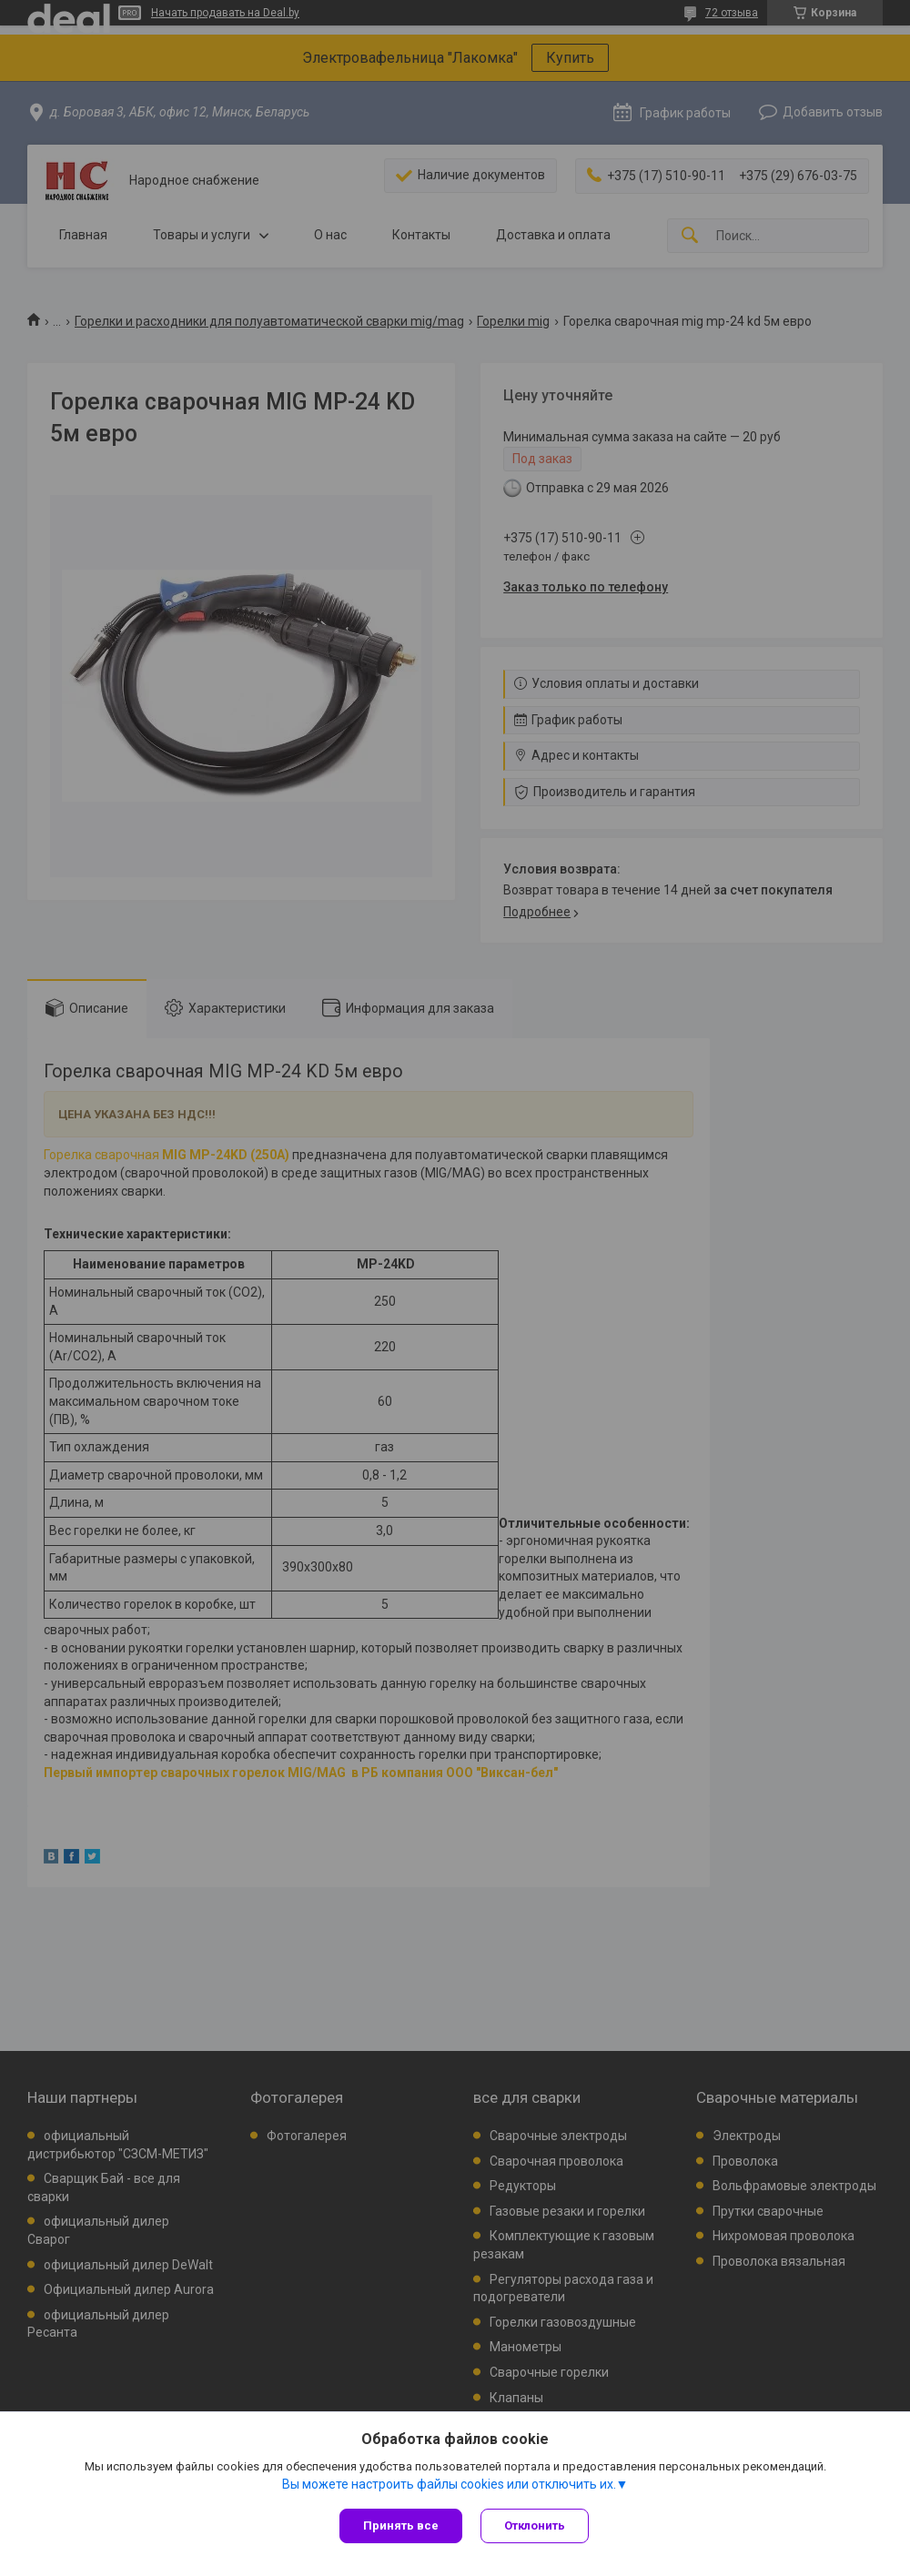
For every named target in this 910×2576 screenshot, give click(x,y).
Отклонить (534, 2525)
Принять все (401, 2525)
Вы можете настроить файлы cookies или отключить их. (449, 2484)
